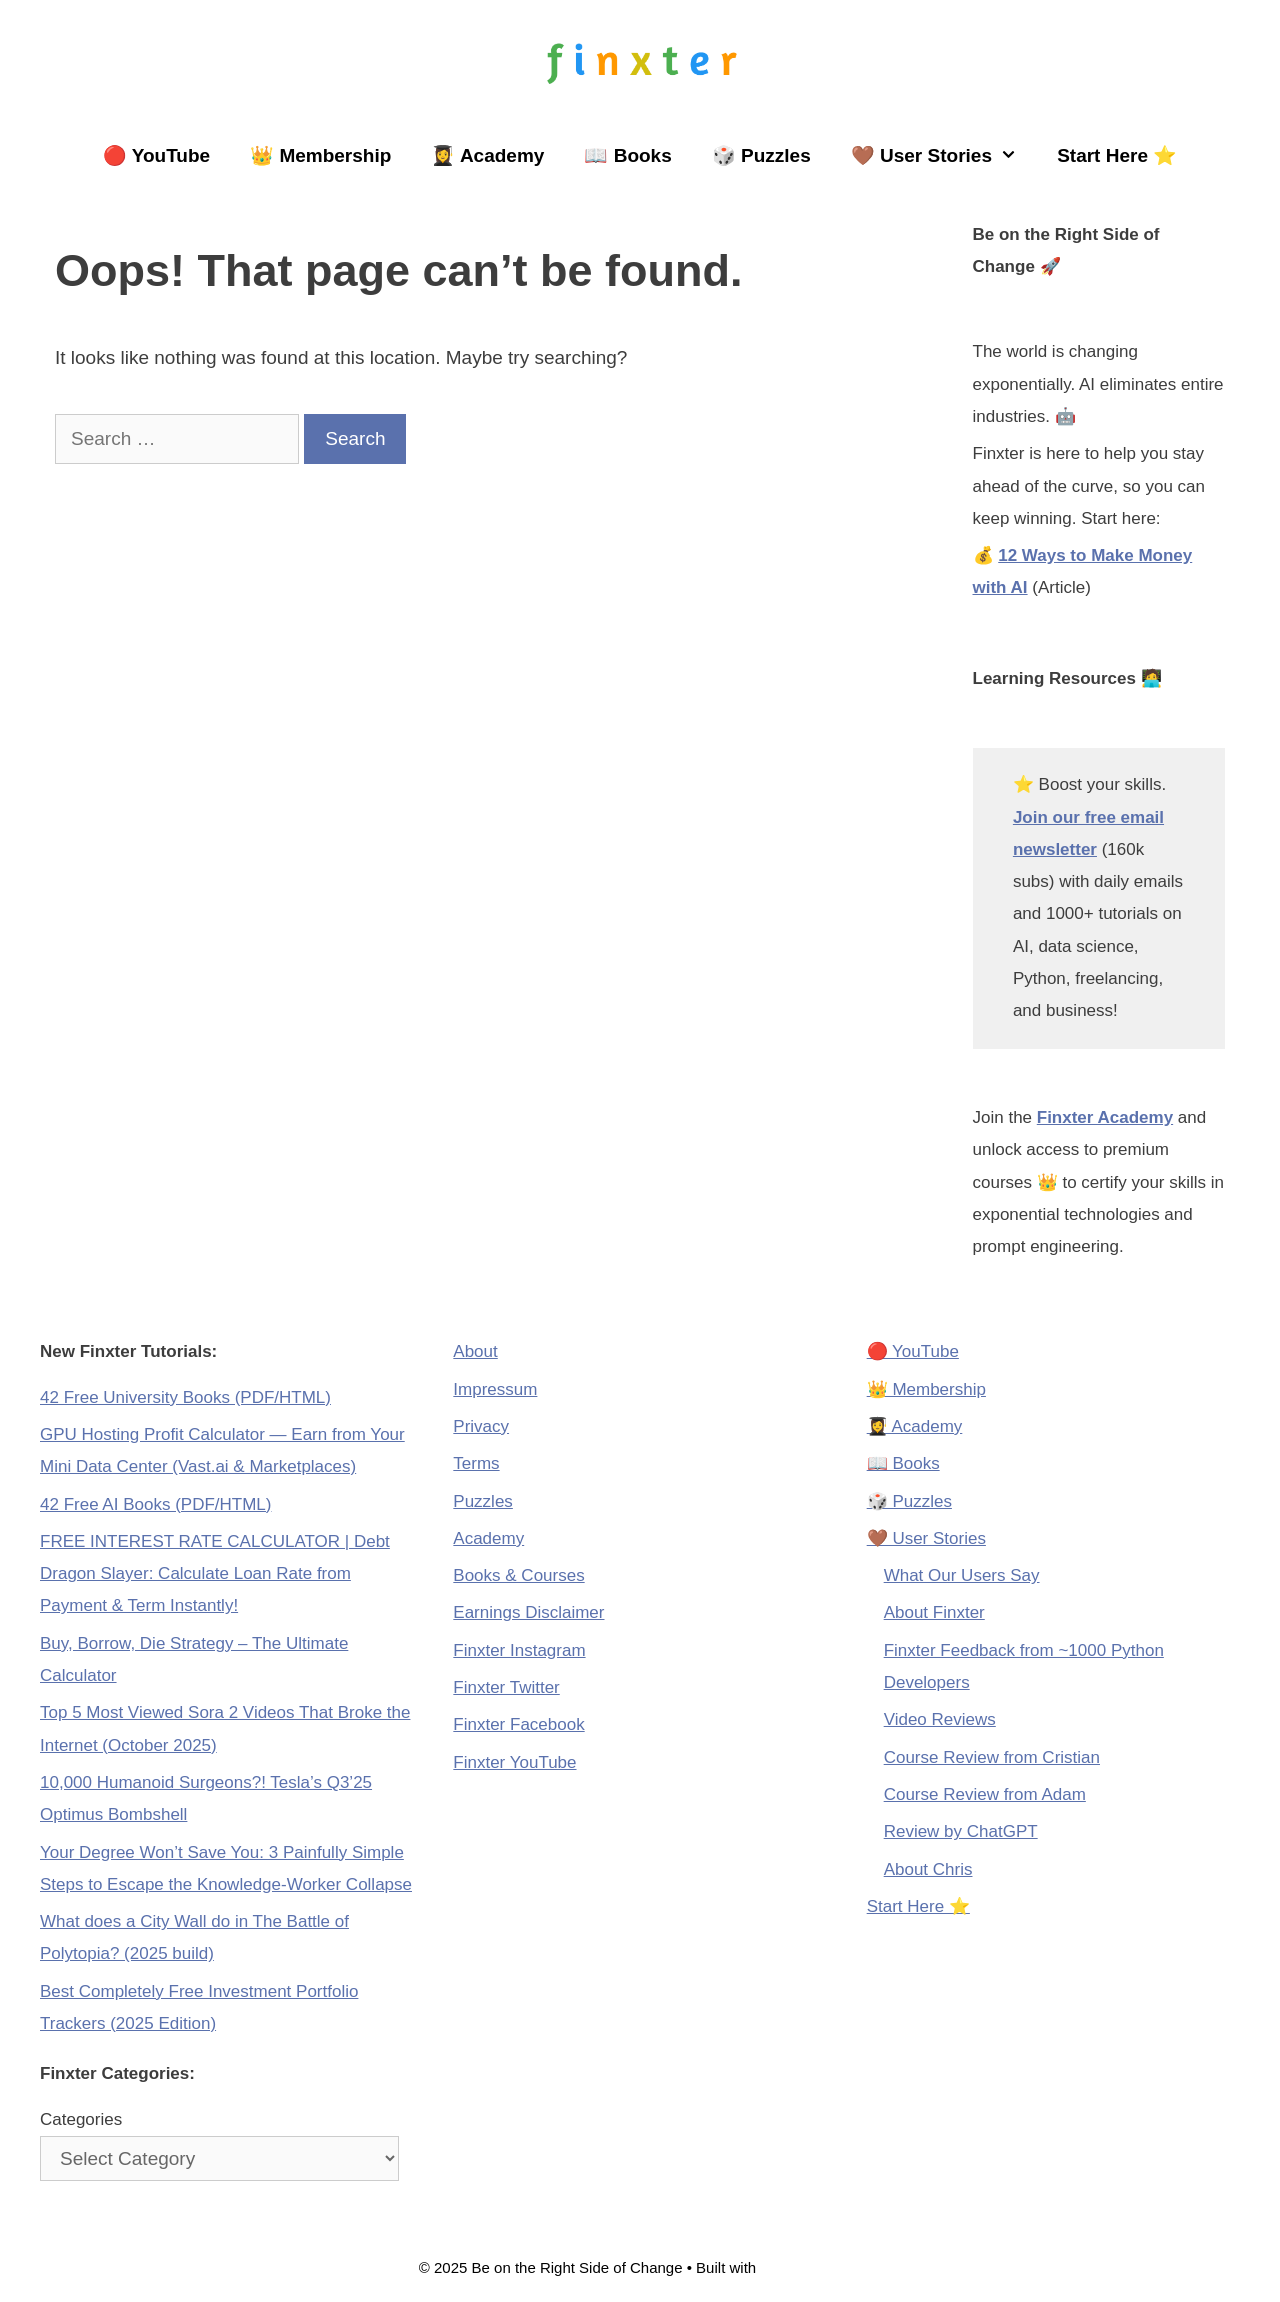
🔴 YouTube (156, 155)
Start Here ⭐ (1117, 155)
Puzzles (483, 1501)
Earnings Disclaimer (528, 1612)
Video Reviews (940, 1719)
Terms (476, 1463)
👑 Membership (320, 155)
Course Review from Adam (985, 1794)
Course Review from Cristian (992, 1757)
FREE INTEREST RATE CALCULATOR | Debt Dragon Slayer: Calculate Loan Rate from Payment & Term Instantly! (215, 1574)
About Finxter (934, 1612)
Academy (488, 1538)
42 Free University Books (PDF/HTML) (185, 1397)
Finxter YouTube (514, 1762)
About (475, 1351)
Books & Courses (518, 1575)
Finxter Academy (1105, 1117)
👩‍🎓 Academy (487, 155)
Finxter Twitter (506, 1687)
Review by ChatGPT (961, 1831)
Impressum (495, 1389)
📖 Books (627, 155)
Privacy (481, 1426)
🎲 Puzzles (761, 155)
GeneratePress (810, 2267)
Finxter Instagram (519, 1650)
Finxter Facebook (518, 1724)
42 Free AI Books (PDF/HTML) (155, 1504)
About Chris (928, 1869)
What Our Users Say (962, 1575)
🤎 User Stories (944, 156)
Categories (81, 2119)
